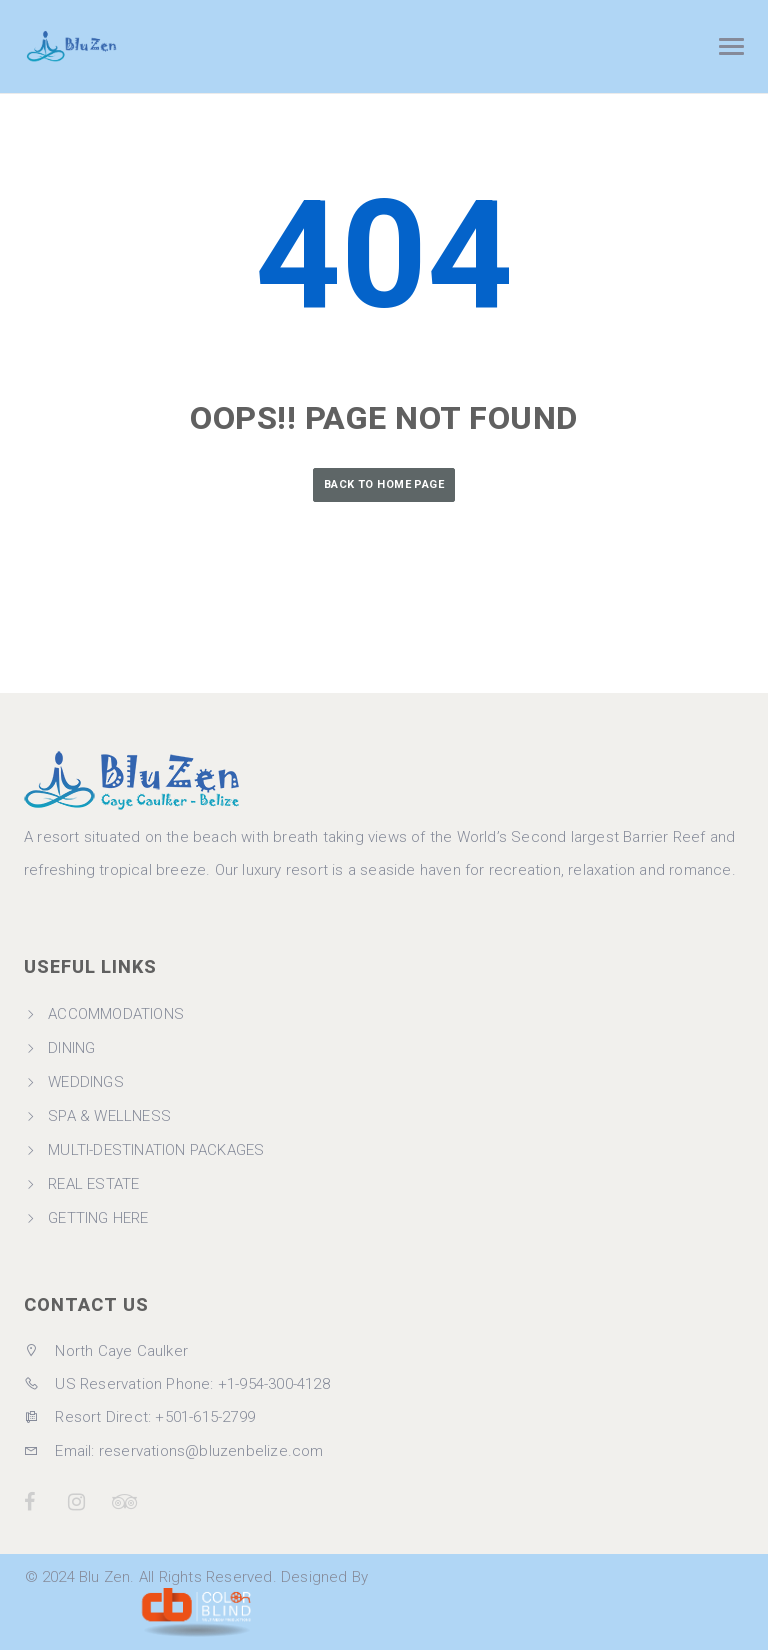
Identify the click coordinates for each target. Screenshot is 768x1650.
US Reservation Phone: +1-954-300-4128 (177, 1384)
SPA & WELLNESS (109, 1116)
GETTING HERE (98, 1218)
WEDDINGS (86, 1082)
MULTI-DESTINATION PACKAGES (156, 1150)
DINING (71, 1048)
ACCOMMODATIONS (116, 1014)
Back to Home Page (384, 484)
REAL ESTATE (93, 1184)
